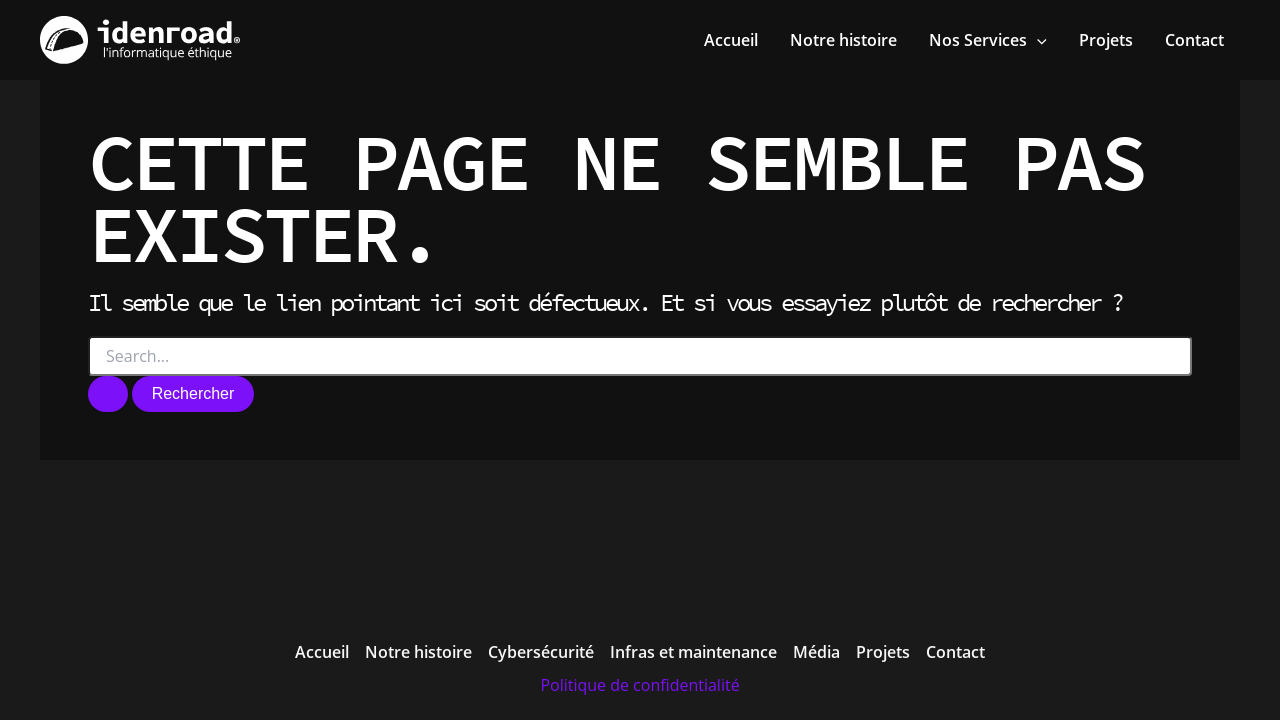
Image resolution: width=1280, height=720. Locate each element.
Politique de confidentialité (639, 685)
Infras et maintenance (693, 652)
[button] (988, 40)
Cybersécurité (541, 652)
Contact (955, 652)
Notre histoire (418, 652)
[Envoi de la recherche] (108, 394)
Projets (883, 652)
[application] (1037, 40)
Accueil (322, 652)
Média (816, 652)
